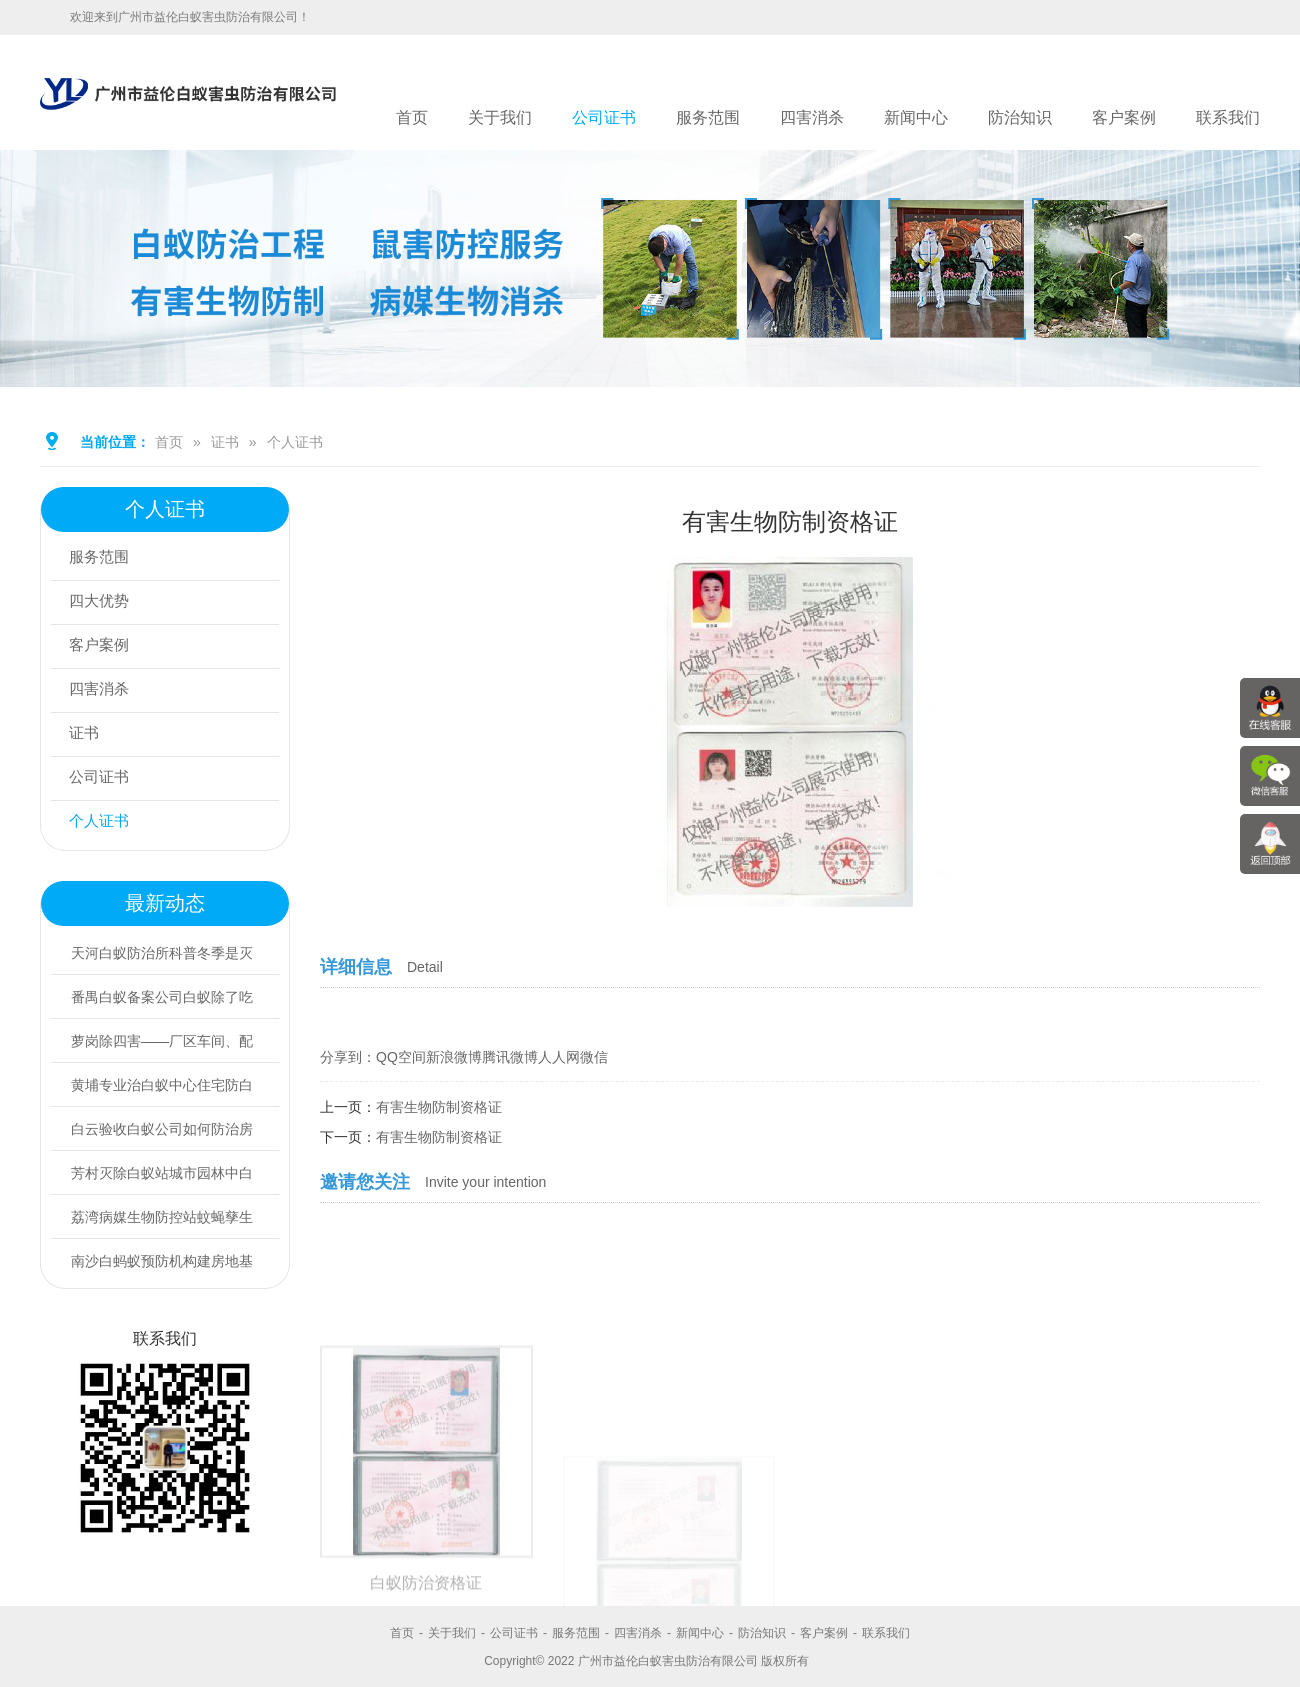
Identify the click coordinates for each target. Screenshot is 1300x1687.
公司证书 (604, 117)
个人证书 (295, 442)
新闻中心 (916, 117)
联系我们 (1228, 117)
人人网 (559, 1057)
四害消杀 (812, 117)
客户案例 (1124, 117)
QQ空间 (401, 1057)
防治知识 (1020, 117)
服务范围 (708, 117)
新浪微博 (454, 1057)
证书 (225, 442)
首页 (412, 117)
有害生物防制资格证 (439, 1107)
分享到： (348, 1057)
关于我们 (500, 117)
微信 (594, 1057)
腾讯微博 (510, 1057)
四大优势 (103, 602)
